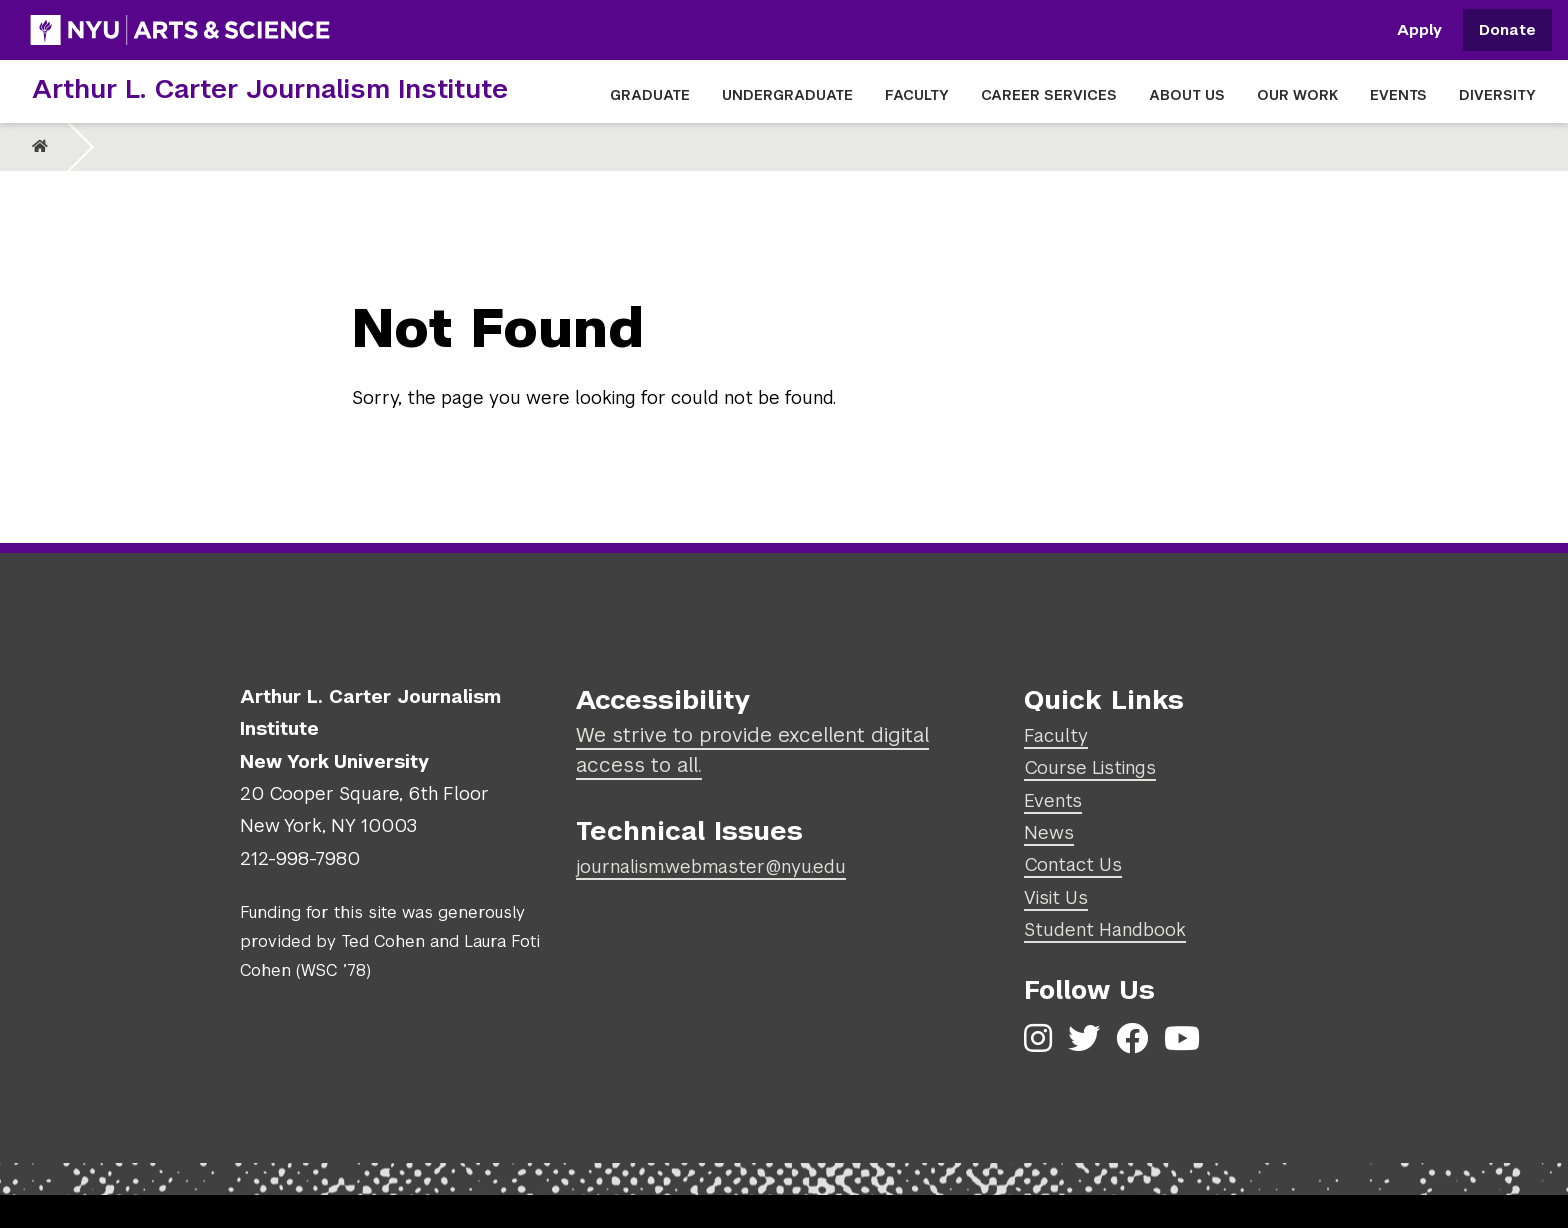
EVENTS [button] (1398, 95)
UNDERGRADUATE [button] (787, 95)
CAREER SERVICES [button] (1049, 95)
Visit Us (1056, 897)
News (1049, 832)
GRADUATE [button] (650, 95)
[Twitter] (1084, 1039)
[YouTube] (1182, 1039)
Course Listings (1090, 767)
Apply (1419, 30)
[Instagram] (1038, 1039)
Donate (1507, 30)
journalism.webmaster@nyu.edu (711, 866)
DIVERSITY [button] (1497, 95)
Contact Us (1073, 864)
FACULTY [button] (917, 95)
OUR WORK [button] (1297, 95)
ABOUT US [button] (1187, 95)
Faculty (1056, 735)
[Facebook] (1132, 1039)
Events (1053, 800)
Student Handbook (1105, 929)
